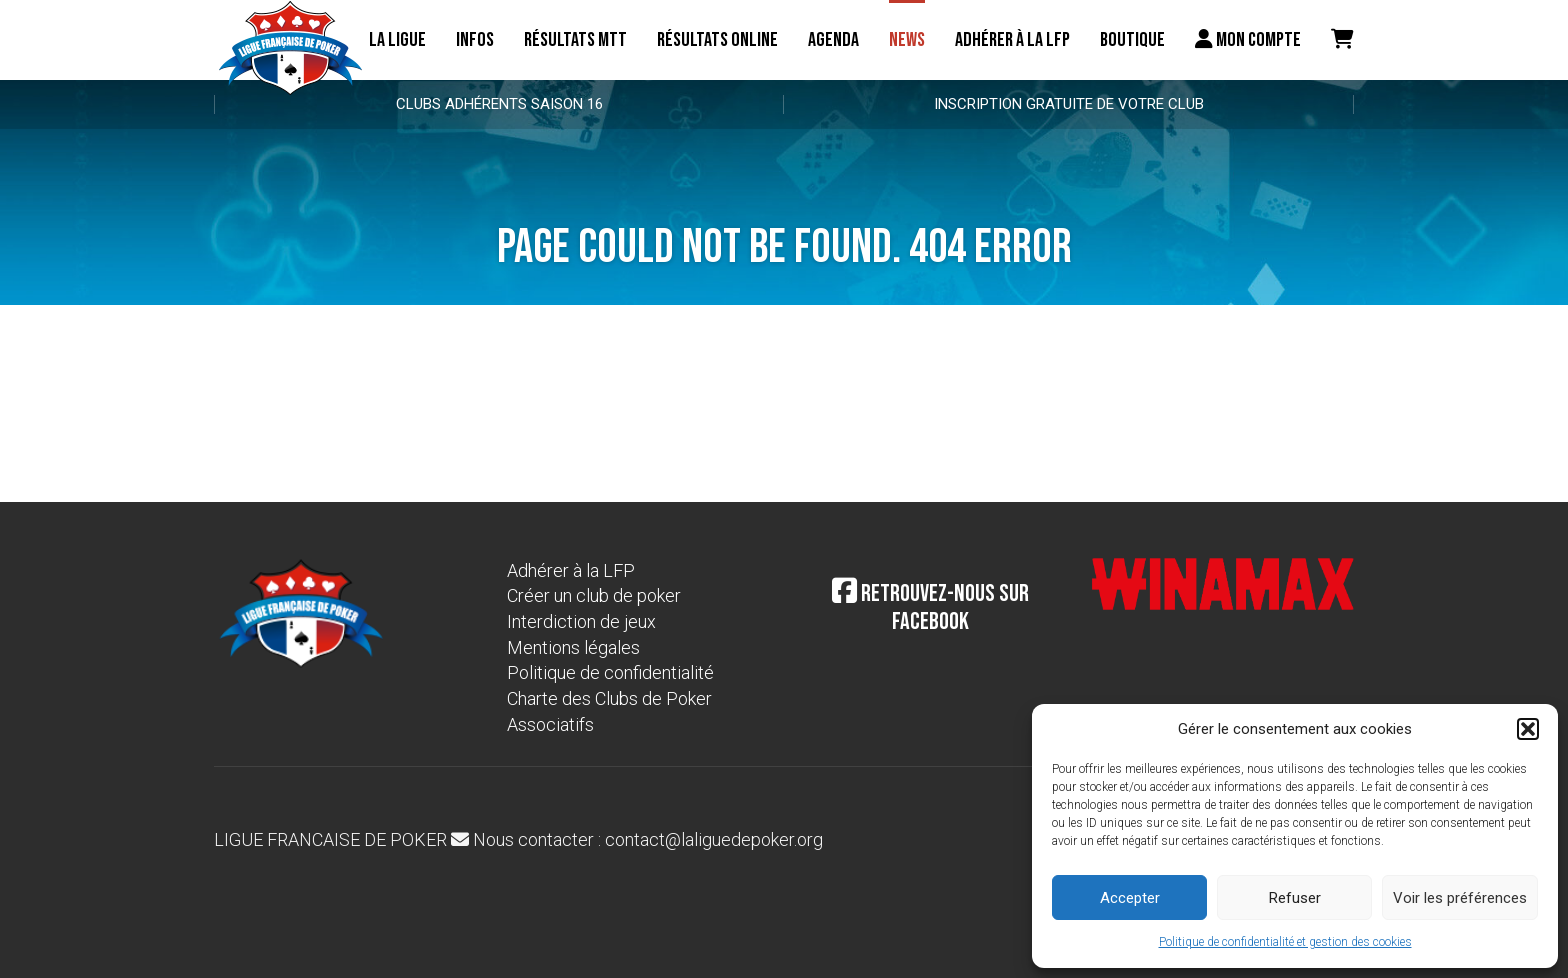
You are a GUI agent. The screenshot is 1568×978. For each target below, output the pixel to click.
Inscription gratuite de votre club (1069, 104)
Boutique (1132, 40)
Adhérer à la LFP (1012, 40)
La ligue (397, 40)
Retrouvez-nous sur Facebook (930, 608)
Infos (475, 40)
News (907, 40)
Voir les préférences (1460, 898)
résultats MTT (575, 40)
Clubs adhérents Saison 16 (499, 104)
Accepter (1130, 898)
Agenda (833, 40)
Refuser (1295, 898)
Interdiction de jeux (581, 621)
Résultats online (717, 40)
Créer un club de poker (594, 595)
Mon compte (1248, 40)
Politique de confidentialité (610, 672)
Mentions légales (573, 647)
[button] (1528, 729)
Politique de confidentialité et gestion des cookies (1285, 942)
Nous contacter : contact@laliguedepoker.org (637, 839)
